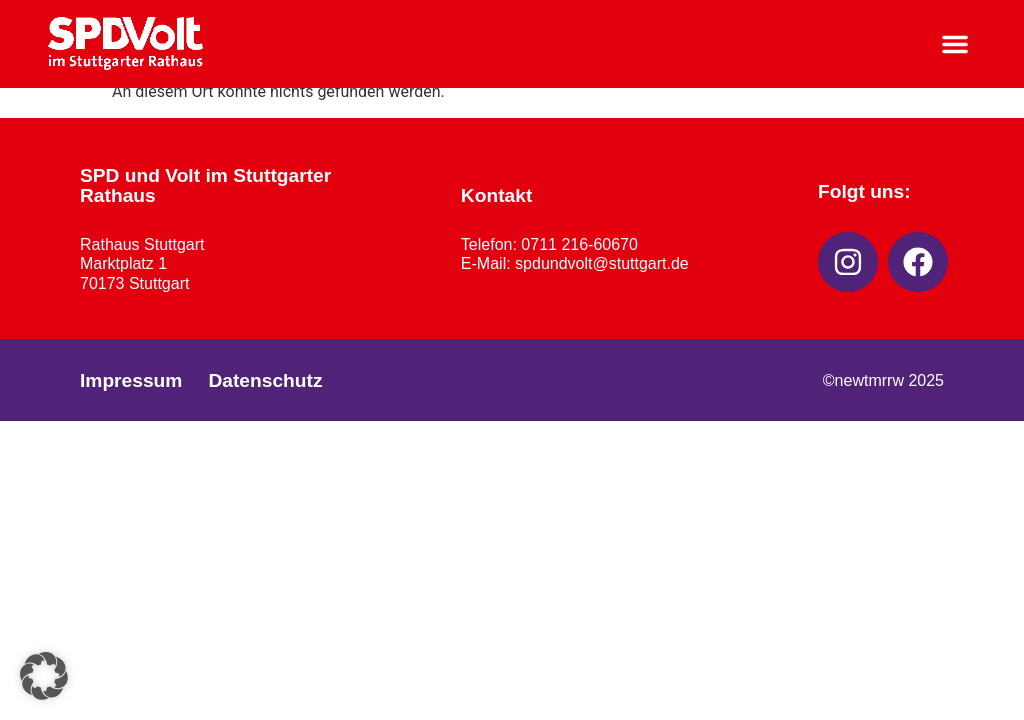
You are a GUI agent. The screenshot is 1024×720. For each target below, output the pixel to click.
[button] (955, 44)
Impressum (131, 380)
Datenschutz (265, 380)
